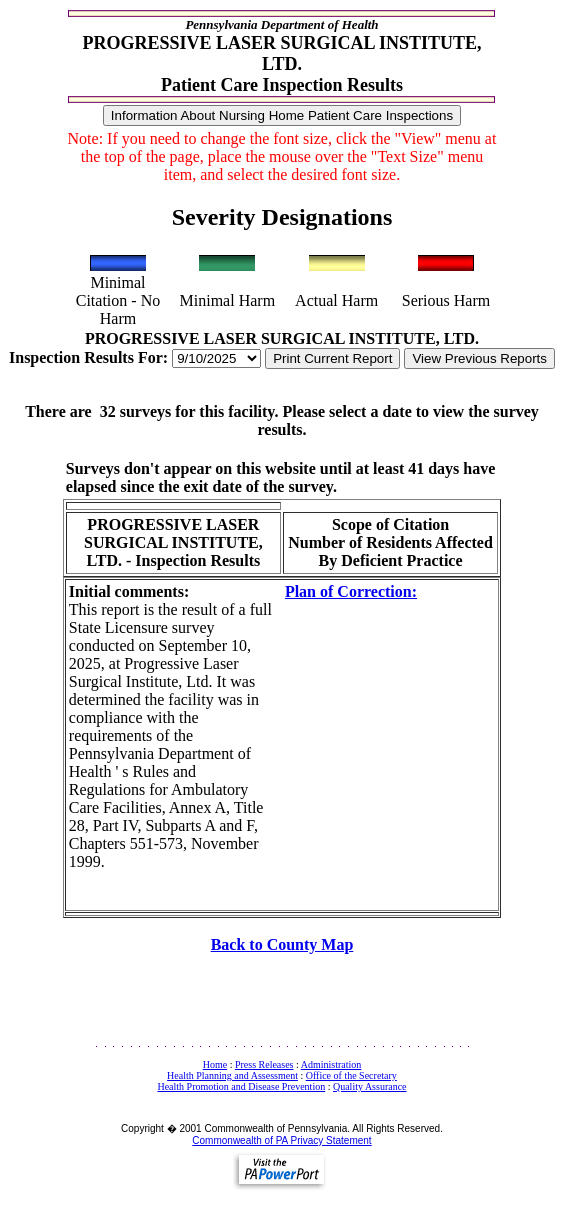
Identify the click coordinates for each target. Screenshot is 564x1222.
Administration (331, 1064)
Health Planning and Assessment (232, 1075)
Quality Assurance (370, 1086)
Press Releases (264, 1064)
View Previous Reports (479, 358)
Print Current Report (332, 358)
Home (215, 1064)
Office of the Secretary (351, 1075)
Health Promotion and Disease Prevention (241, 1086)
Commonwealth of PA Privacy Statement (281, 1140)
